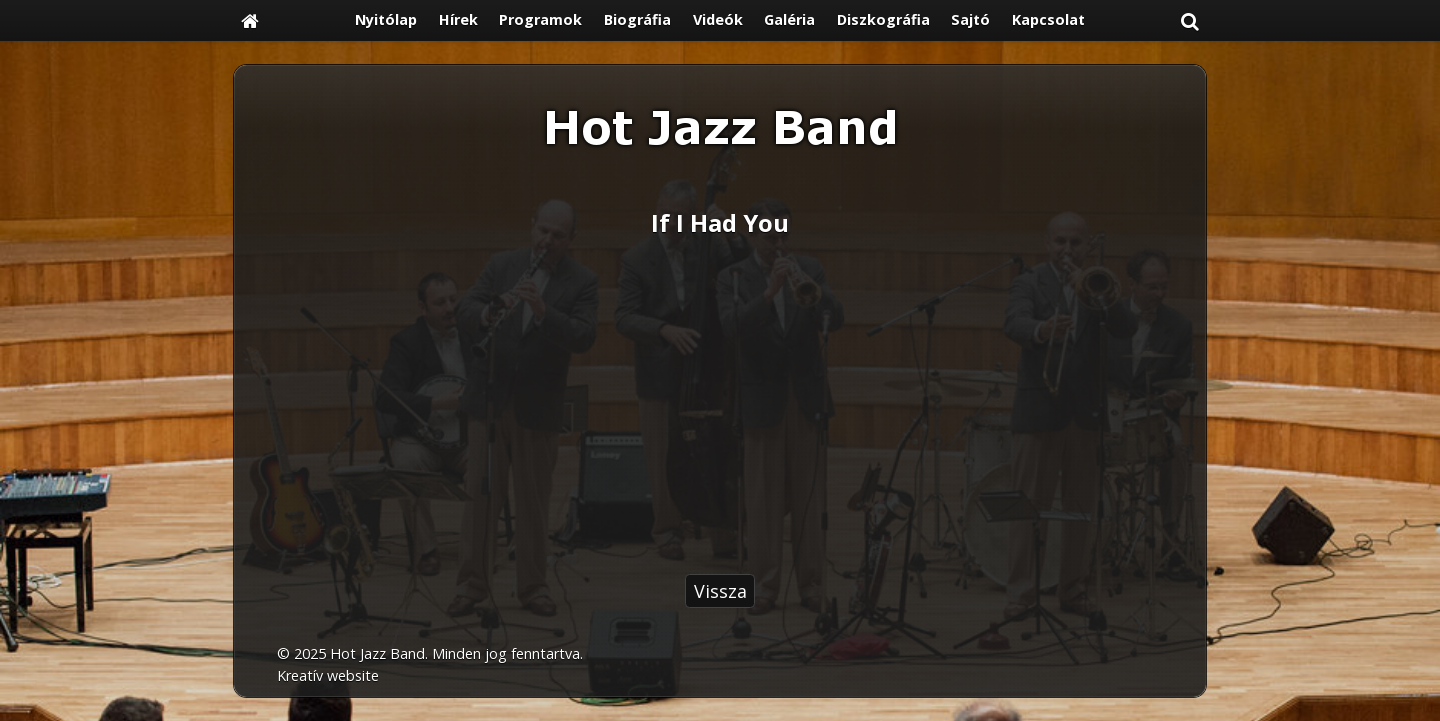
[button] (1190, 20)
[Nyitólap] (250, 20)
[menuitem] (386, 20)
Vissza (720, 591)
